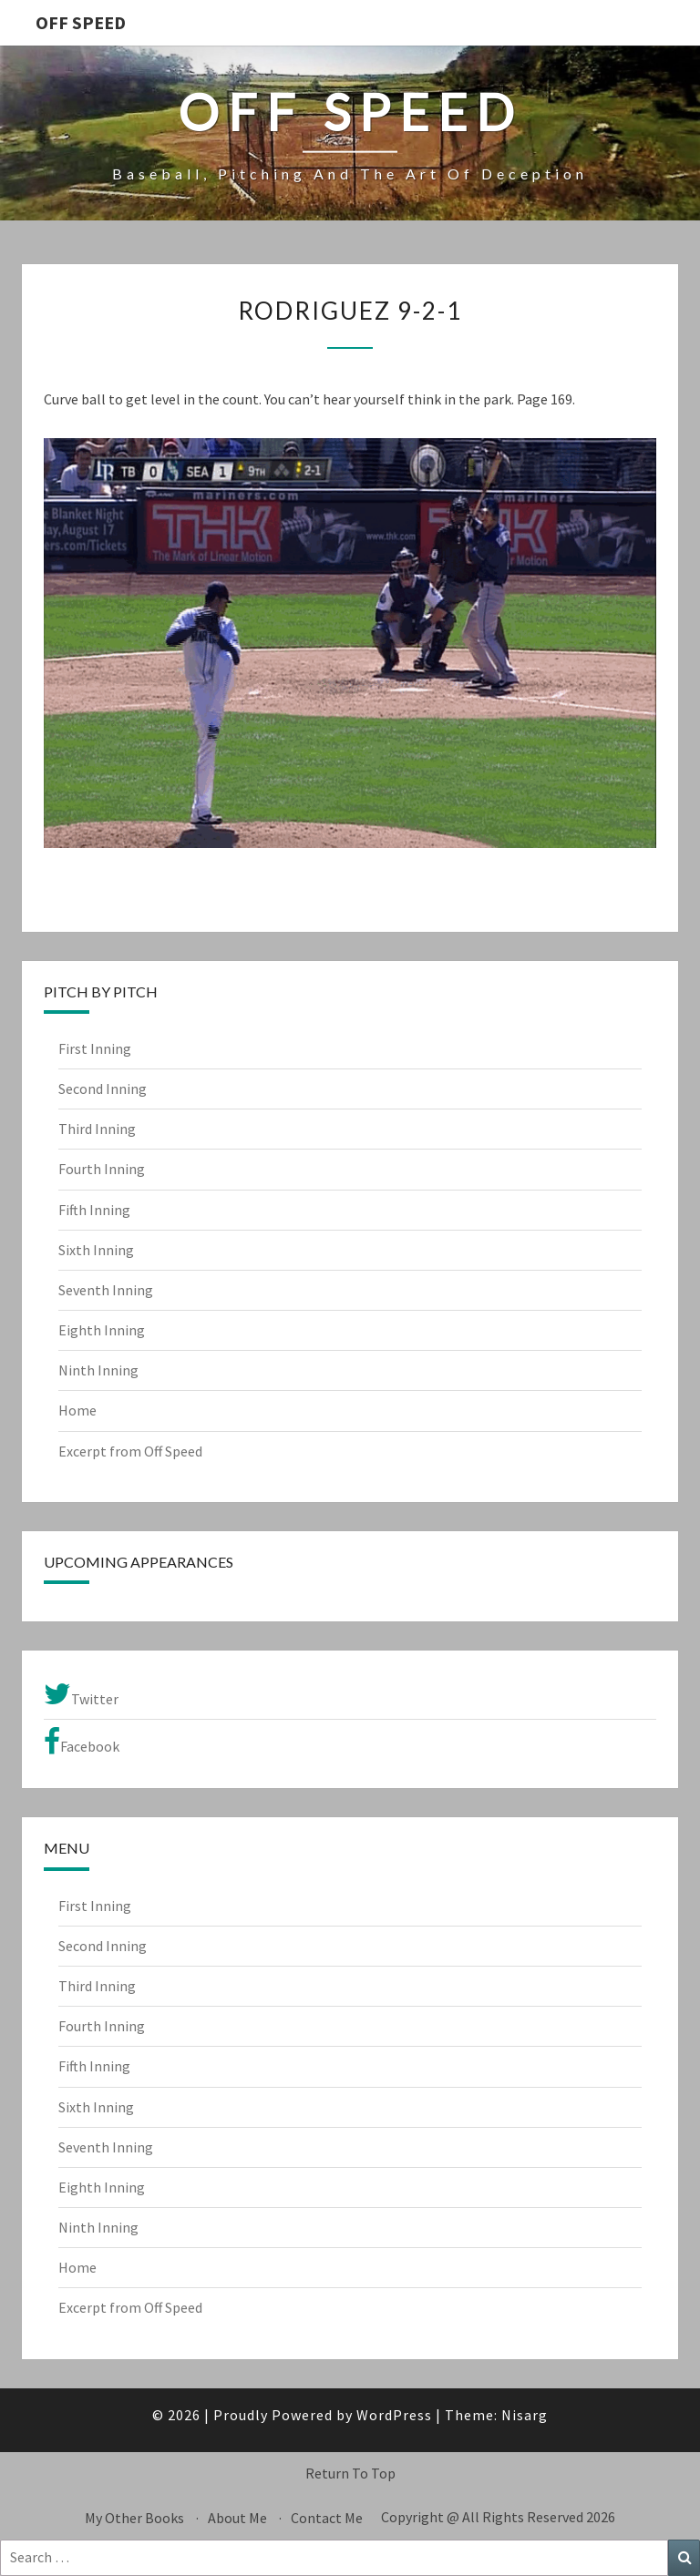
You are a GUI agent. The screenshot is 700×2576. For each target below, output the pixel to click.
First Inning (94, 1048)
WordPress (394, 2415)
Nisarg (524, 2415)
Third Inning (97, 1128)
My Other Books (134, 2518)
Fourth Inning (101, 1169)
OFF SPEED (81, 22)
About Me (237, 2518)
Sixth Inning (96, 1250)
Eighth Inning (101, 1330)
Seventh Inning (105, 1290)
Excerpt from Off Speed (130, 1451)
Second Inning (102, 1088)
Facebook (81, 1741)
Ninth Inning (98, 1370)
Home (77, 1410)
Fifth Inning (94, 1210)
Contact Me (327, 2518)
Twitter (81, 1694)
